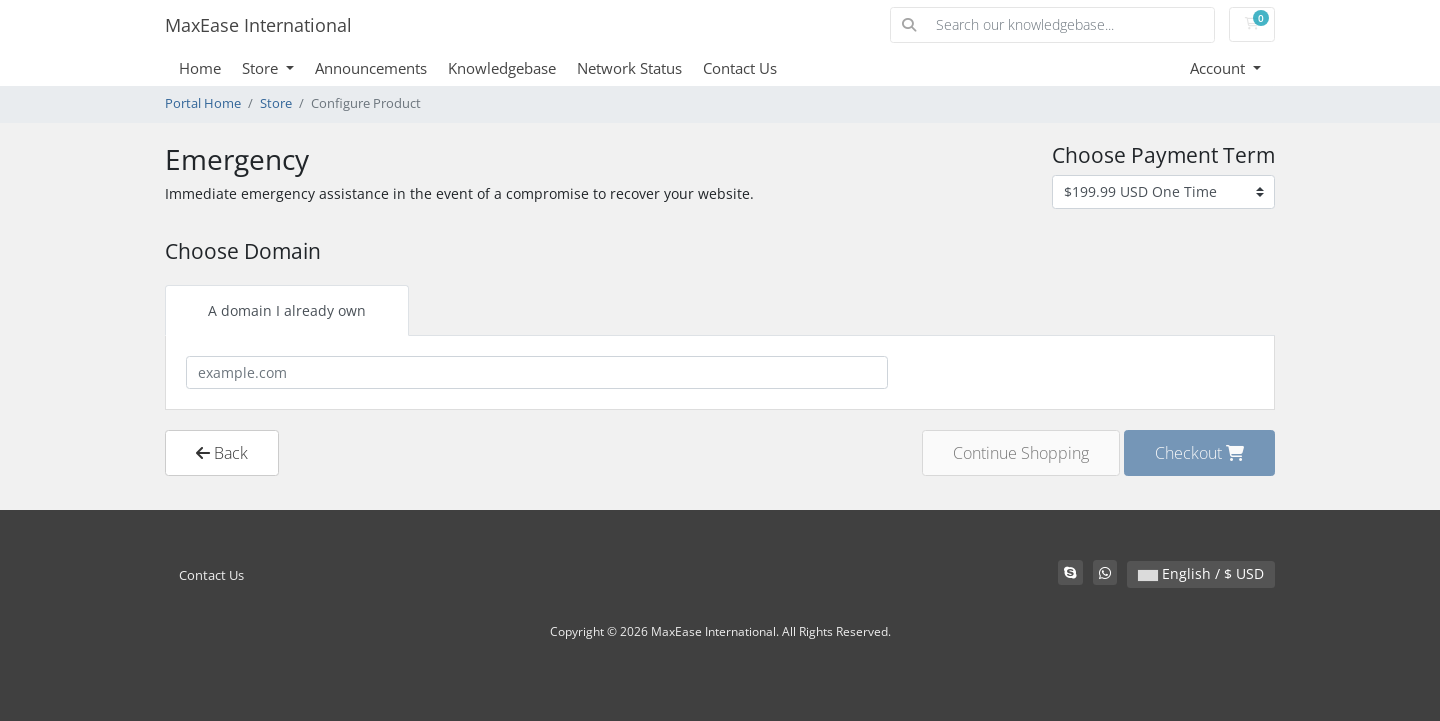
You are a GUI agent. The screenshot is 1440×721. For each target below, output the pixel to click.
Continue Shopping (1021, 453)
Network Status (629, 68)
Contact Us (740, 68)
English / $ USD (1201, 573)
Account (1219, 68)
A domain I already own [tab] (287, 310)
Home (200, 68)
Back (222, 453)
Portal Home (203, 103)
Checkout (1199, 453)
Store (262, 68)
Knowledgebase (502, 68)
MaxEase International (258, 25)
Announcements (371, 68)
